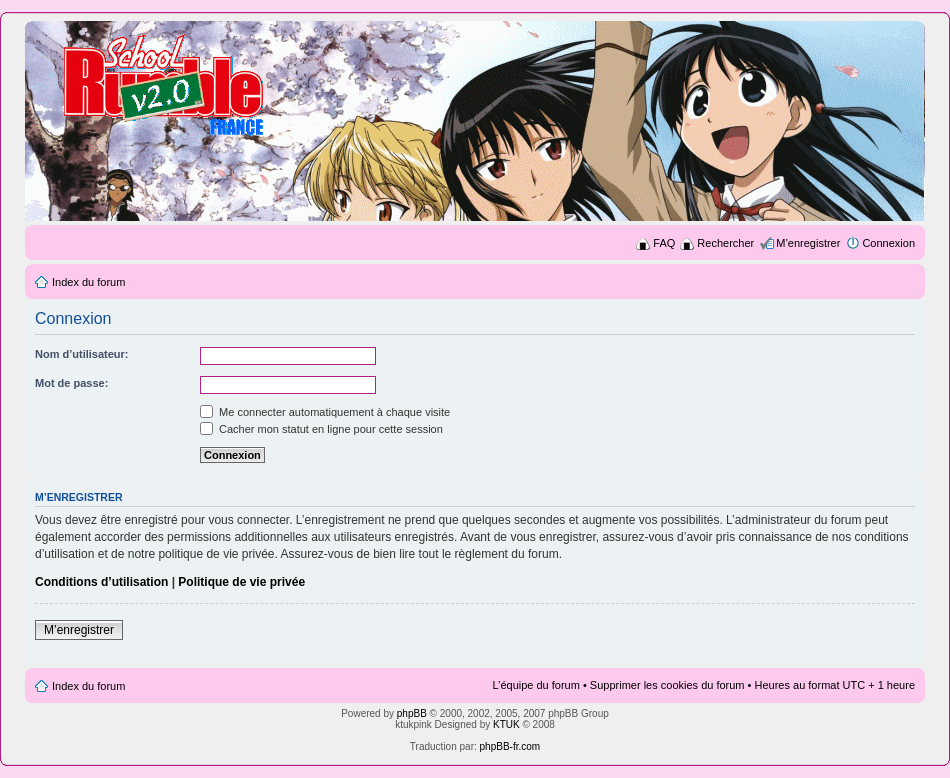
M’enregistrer (808, 243)
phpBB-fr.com (510, 746)
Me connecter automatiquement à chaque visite (325, 412)
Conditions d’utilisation (101, 582)
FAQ (664, 243)
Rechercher (725, 243)
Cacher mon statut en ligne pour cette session (321, 429)
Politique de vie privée (241, 582)
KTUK (506, 724)
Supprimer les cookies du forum (667, 685)
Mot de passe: (71, 383)
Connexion (888, 243)
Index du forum (88, 282)
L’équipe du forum (535, 685)
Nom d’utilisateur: (82, 354)
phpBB (412, 713)
